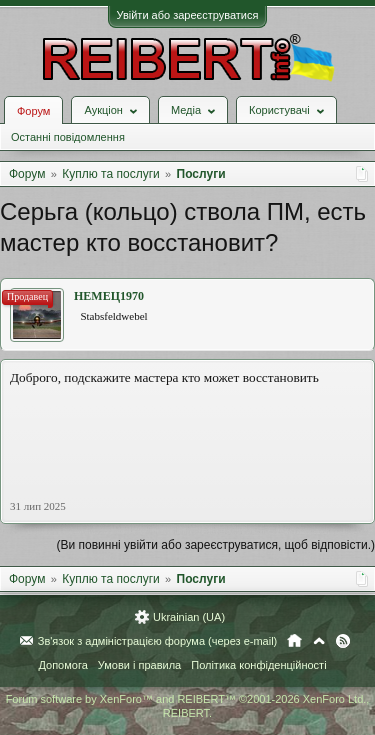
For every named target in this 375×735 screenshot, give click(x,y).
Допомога (62, 665)
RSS (343, 641)
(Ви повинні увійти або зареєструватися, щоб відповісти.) (216, 545)
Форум (33, 111)
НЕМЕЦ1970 (109, 296)
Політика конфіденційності (258, 665)
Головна (294, 641)
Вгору (319, 641)
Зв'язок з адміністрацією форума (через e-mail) (158, 641)
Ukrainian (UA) (189, 617)
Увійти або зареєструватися (188, 15)
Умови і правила (139, 665)
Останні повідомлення (68, 137)
